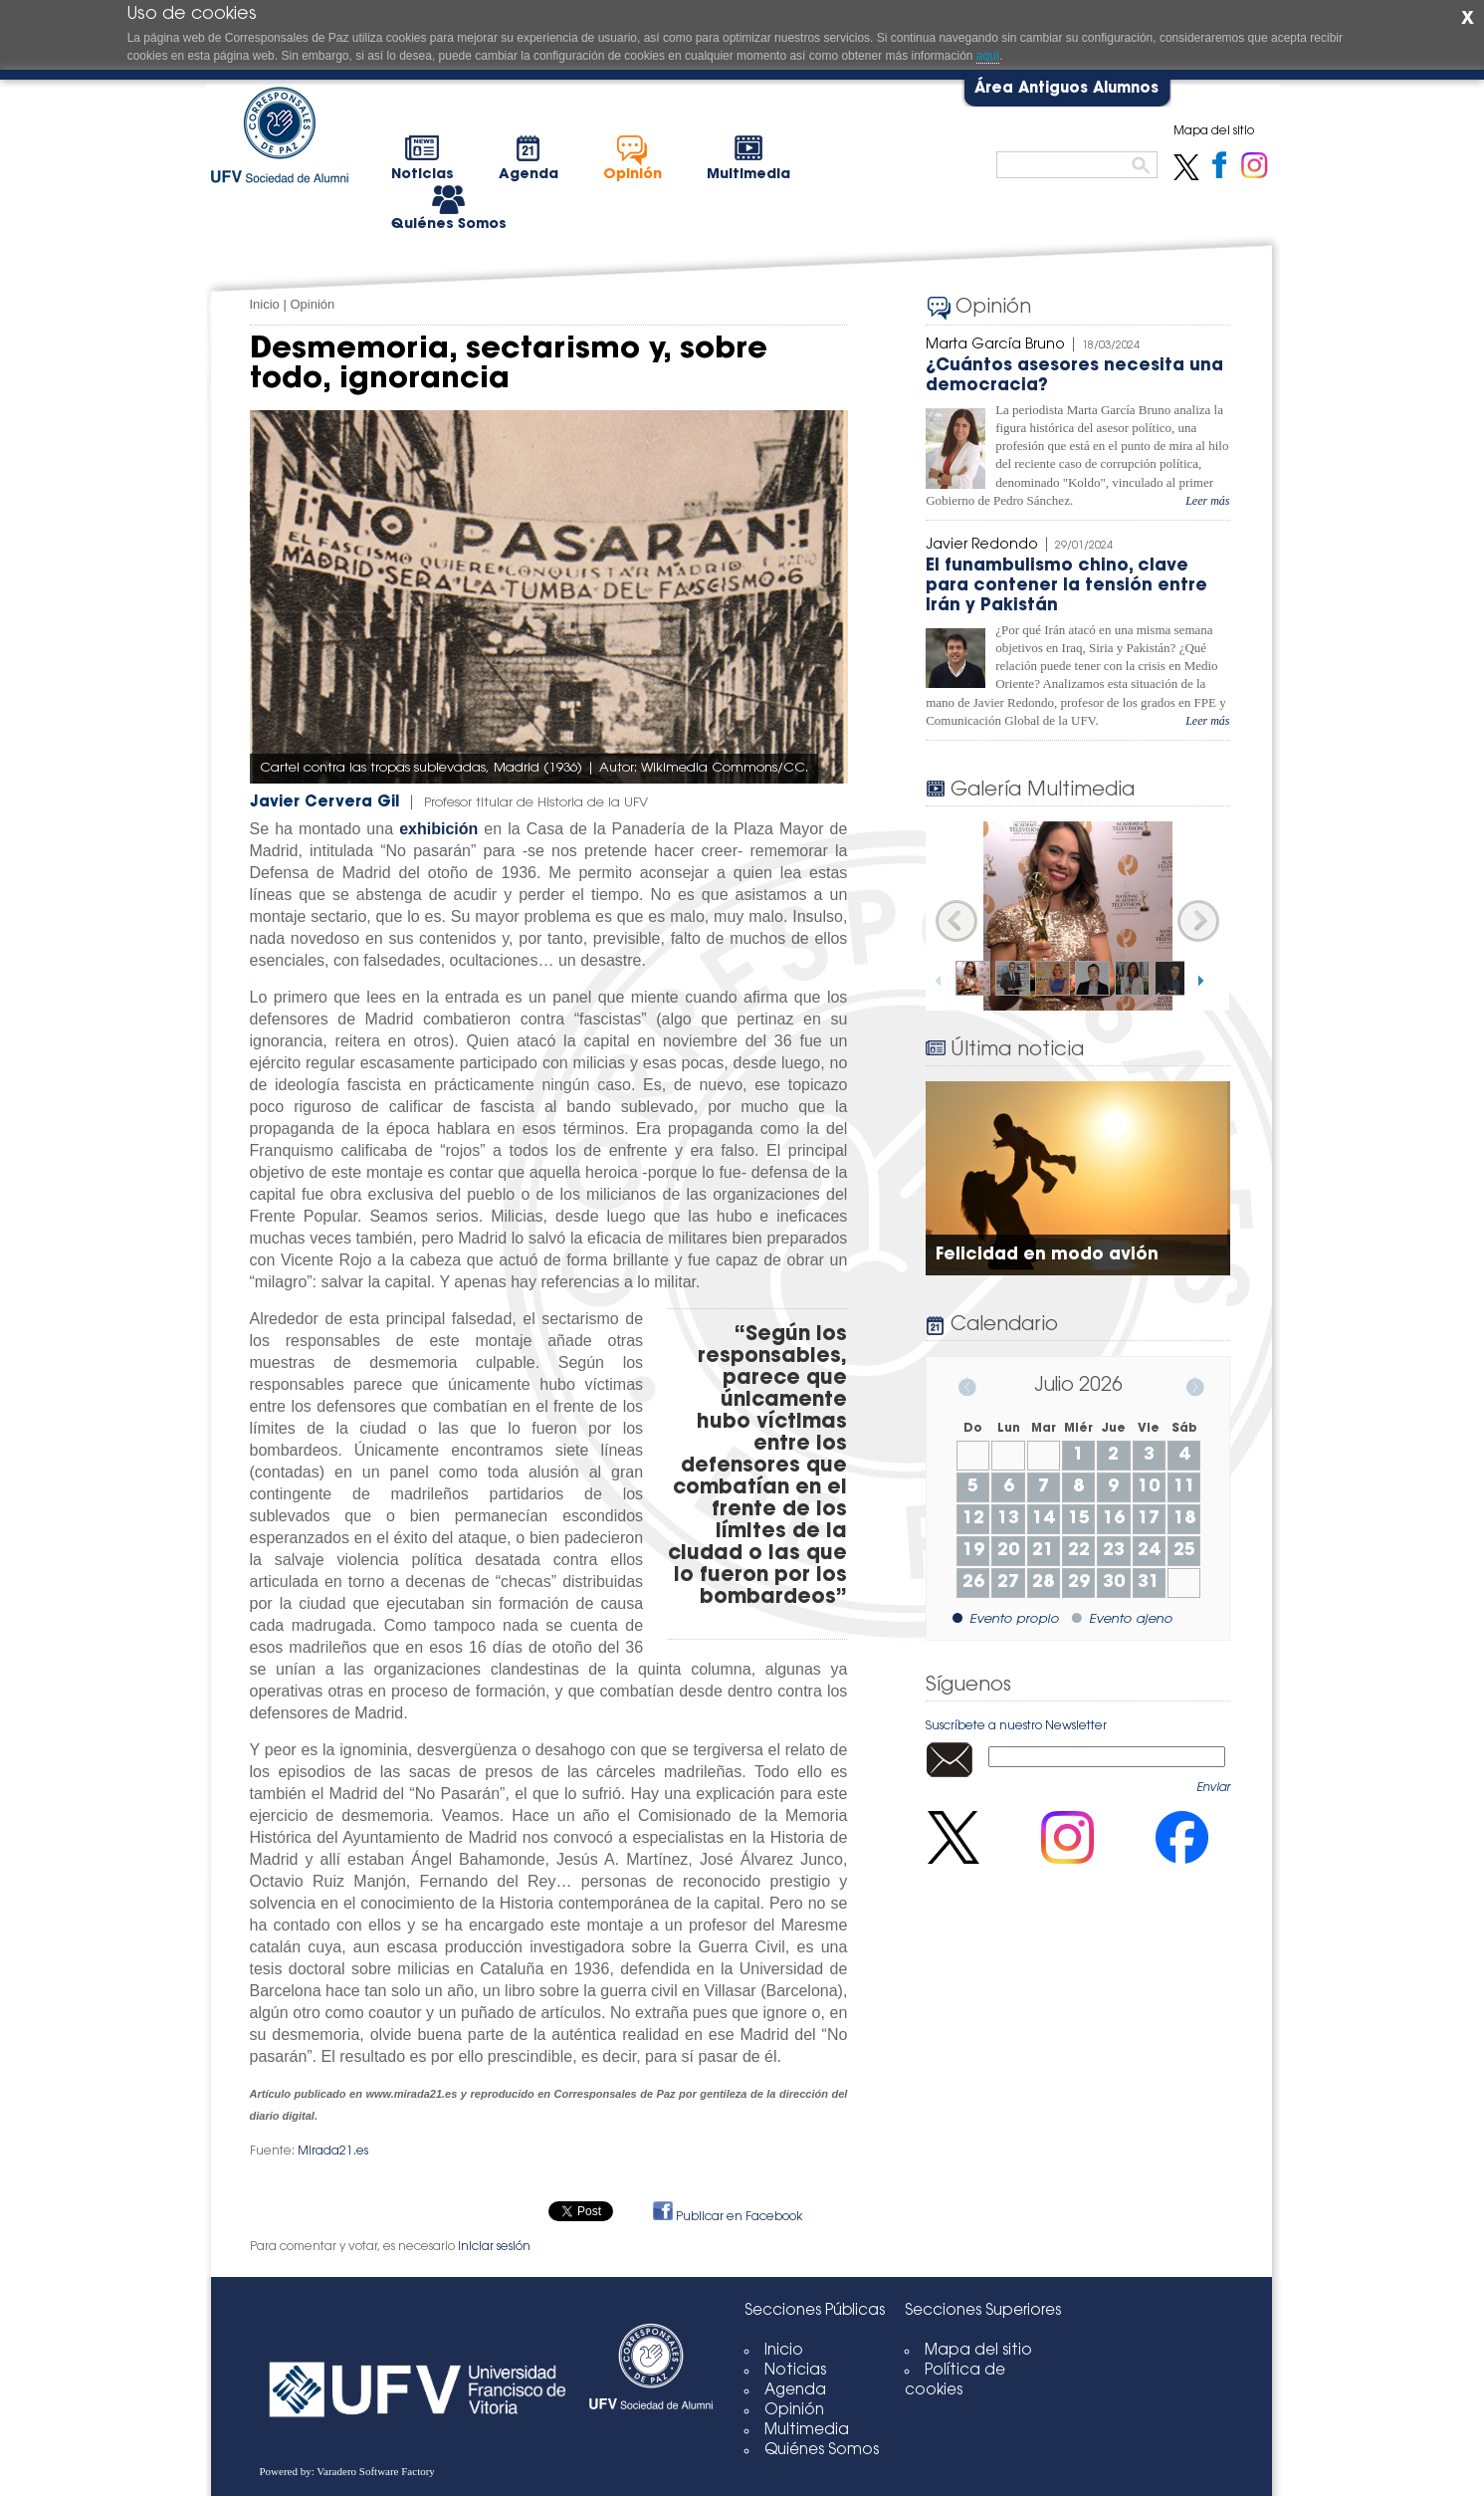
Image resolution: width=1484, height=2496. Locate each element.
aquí (987, 56)
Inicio (265, 304)
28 (1043, 1583)
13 (1008, 1519)
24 (1149, 1551)
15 (1079, 1519)
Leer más (1207, 501)
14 (1043, 1519)
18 (1184, 1519)
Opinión (312, 304)
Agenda (795, 2390)
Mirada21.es (333, 2151)
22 (1079, 1551)
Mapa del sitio (978, 2351)
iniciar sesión (494, 2247)
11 (1184, 1487)
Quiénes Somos (821, 2450)
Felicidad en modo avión (1047, 1255)
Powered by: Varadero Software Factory (347, 2471)
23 (1114, 1551)
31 (1149, 1583)
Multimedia (806, 2430)
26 (973, 1583)
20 (1008, 1551)
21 (1043, 1551)
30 (1114, 1583)
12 (973, 1519)
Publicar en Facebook (727, 2217)
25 (1184, 1551)
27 (1008, 1583)
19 (973, 1551)
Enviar (1213, 1788)
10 (1149, 1487)
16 (1114, 1519)
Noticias (795, 2371)
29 (1079, 1583)
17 (1149, 1519)
